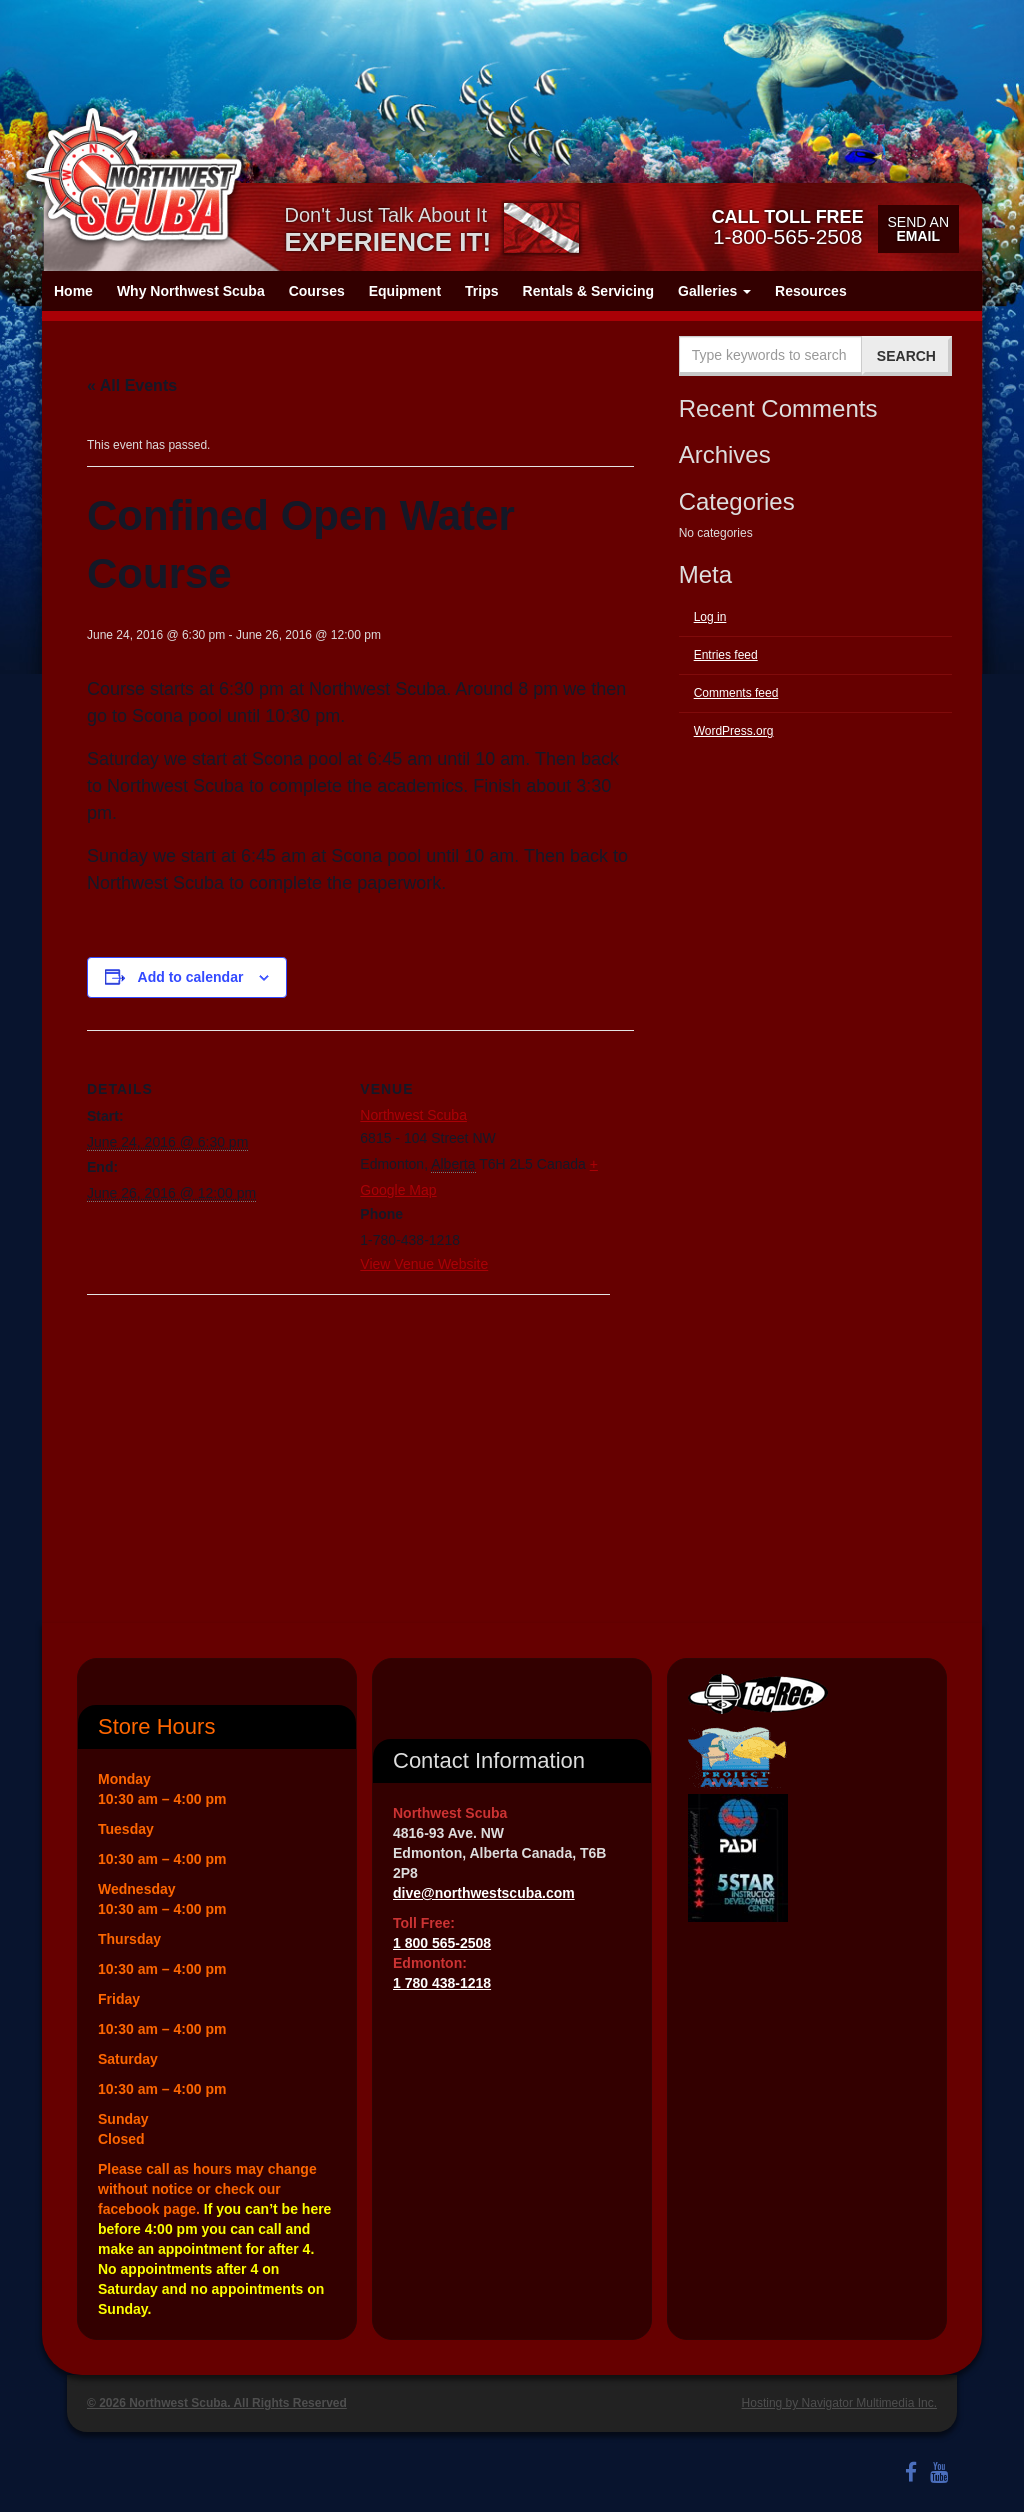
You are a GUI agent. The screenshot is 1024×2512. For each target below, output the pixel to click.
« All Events (132, 385)
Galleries (714, 291)
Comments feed (736, 693)
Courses (317, 291)
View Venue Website (424, 1264)
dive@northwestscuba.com (484, 1893)
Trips (481, 291)
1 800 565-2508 (442, 1943)
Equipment (405, 291)
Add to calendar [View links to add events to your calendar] (191, 977)
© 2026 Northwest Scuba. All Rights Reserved (217, 2403)
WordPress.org (734, 731)
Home (73, 291)
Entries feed (726, 655)
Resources (811, 291)
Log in (710, 617)
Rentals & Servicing (589, 291)
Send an (918, 229)
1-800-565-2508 (788, 227)
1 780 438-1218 (442, 1983)
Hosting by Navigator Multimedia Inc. (839, 2403)
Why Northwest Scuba (191, 291)
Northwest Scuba (413, 1115)
